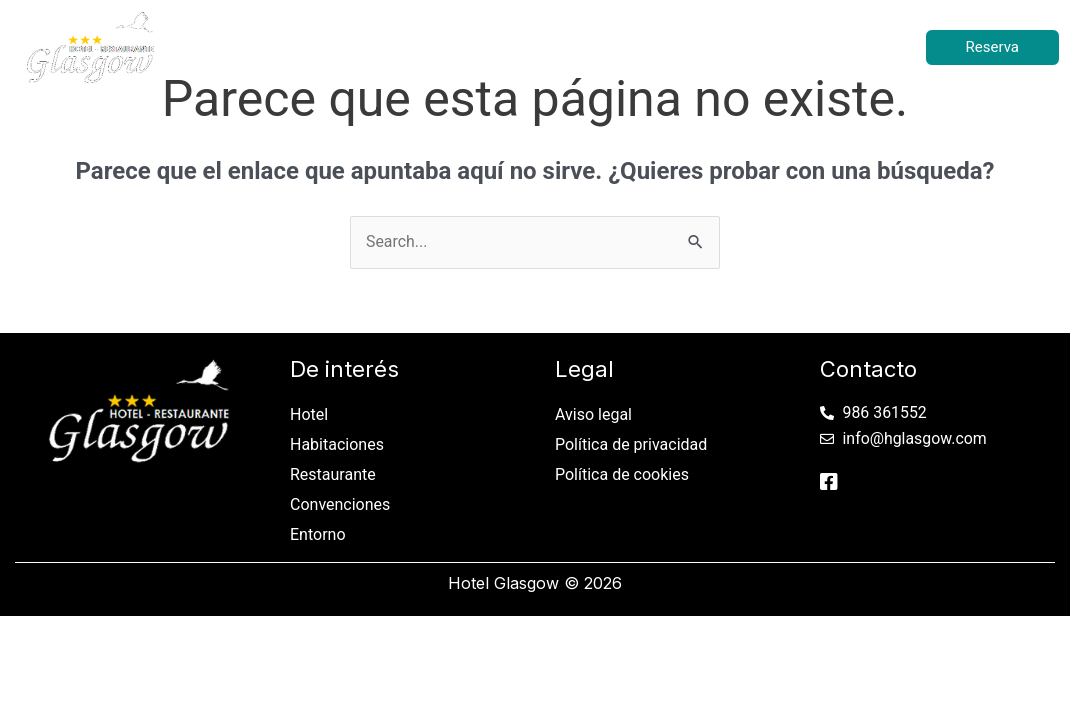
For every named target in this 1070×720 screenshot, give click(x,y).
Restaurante (531, 47)
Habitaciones (396, 47)
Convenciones (671, 47)
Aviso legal (593, 414)
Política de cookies (622, 474)
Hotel (286, 47)
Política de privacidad (631, 444)
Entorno (796, 47)
